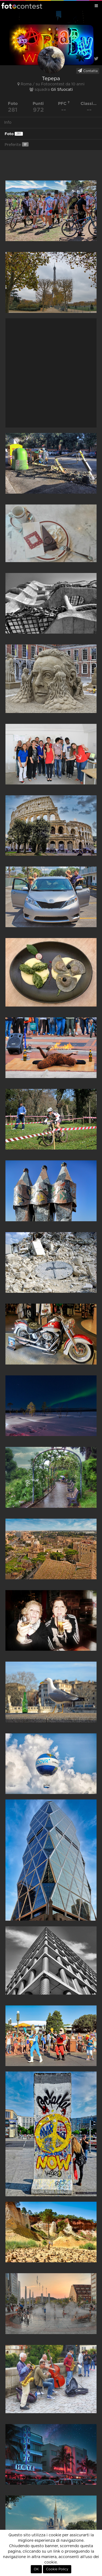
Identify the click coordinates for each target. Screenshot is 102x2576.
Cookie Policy (57, 2569)
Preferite (17, 144)
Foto (14, 134)
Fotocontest (21, 6)
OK (36, 2569)
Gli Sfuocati (62, 90)
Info (7, 122)
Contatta (88, 70)
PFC (64, 103)
